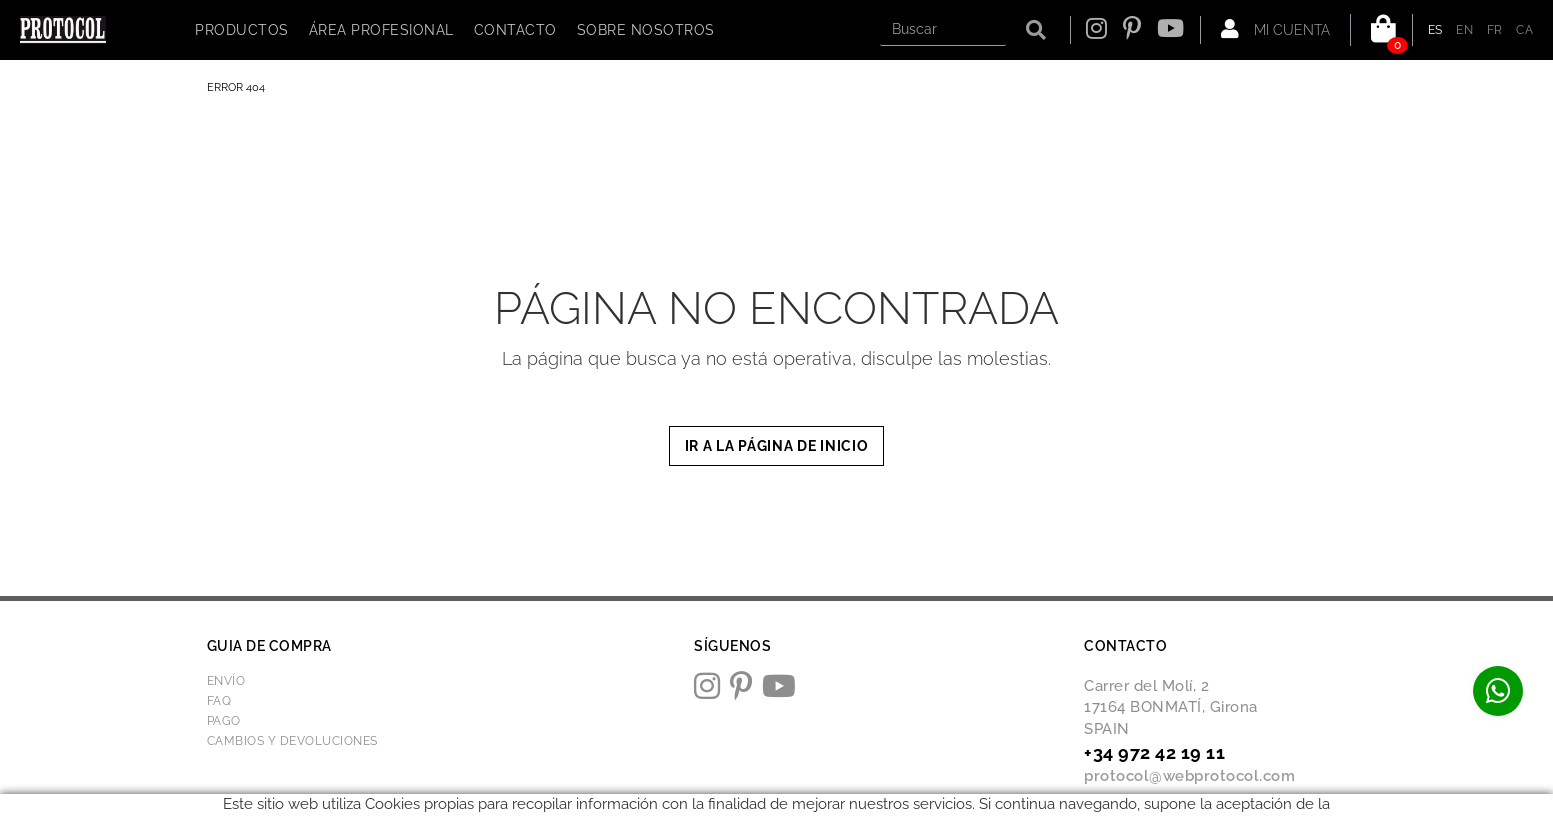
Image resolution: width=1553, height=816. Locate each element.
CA (1524, 30)
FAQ (219, 701)
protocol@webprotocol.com (1189, 776)
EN (1464, 30)
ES (1435, 30)
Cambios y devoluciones (292, 741)
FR (1495, 30)
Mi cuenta (1275, 29)
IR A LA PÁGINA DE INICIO (777, 446)
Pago (224, 721)
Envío (226, 681)
